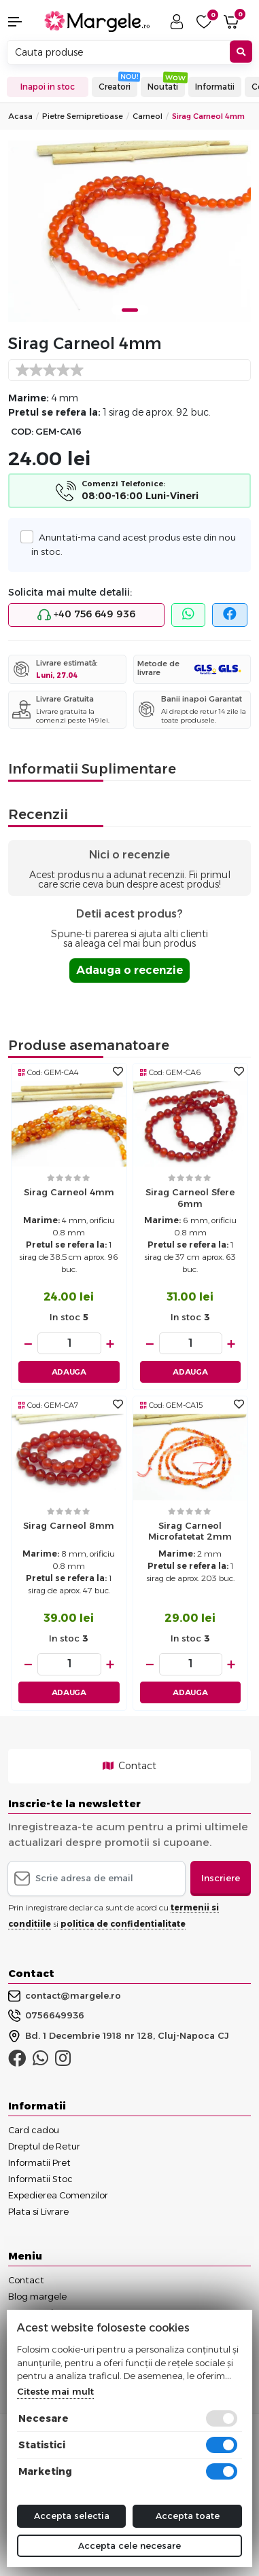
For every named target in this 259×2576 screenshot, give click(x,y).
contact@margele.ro (64, 1996)
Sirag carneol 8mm (68, 1525)
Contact (129, 1766)
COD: (22, 432)
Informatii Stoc (40, 2178)
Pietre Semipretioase (82, 116)
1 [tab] (130, 310)
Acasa (20, 116)
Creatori (115, 86)
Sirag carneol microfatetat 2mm (190, 1531)
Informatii (215, 86)
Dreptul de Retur (44, 2146)
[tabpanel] (129, 231)
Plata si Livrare (38, 2211)
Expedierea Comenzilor (58, 2195)
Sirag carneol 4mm (69, 1191)
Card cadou (33, 2129)
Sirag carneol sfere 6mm (190, 1197)
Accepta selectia (71, 2515)
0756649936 (46, 2016)
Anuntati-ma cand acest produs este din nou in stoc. (133, 543)
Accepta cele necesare (129, 2545)
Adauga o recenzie (129, 970)
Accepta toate (188, 2515)
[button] (21, 21)
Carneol (147, 116)
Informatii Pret (39, 2162)
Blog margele (37, 2296)
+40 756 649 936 (86, 614)
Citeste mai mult (55, 2391)
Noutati (163, 86)
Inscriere (220, 1877)
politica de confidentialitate (123, 1924)
